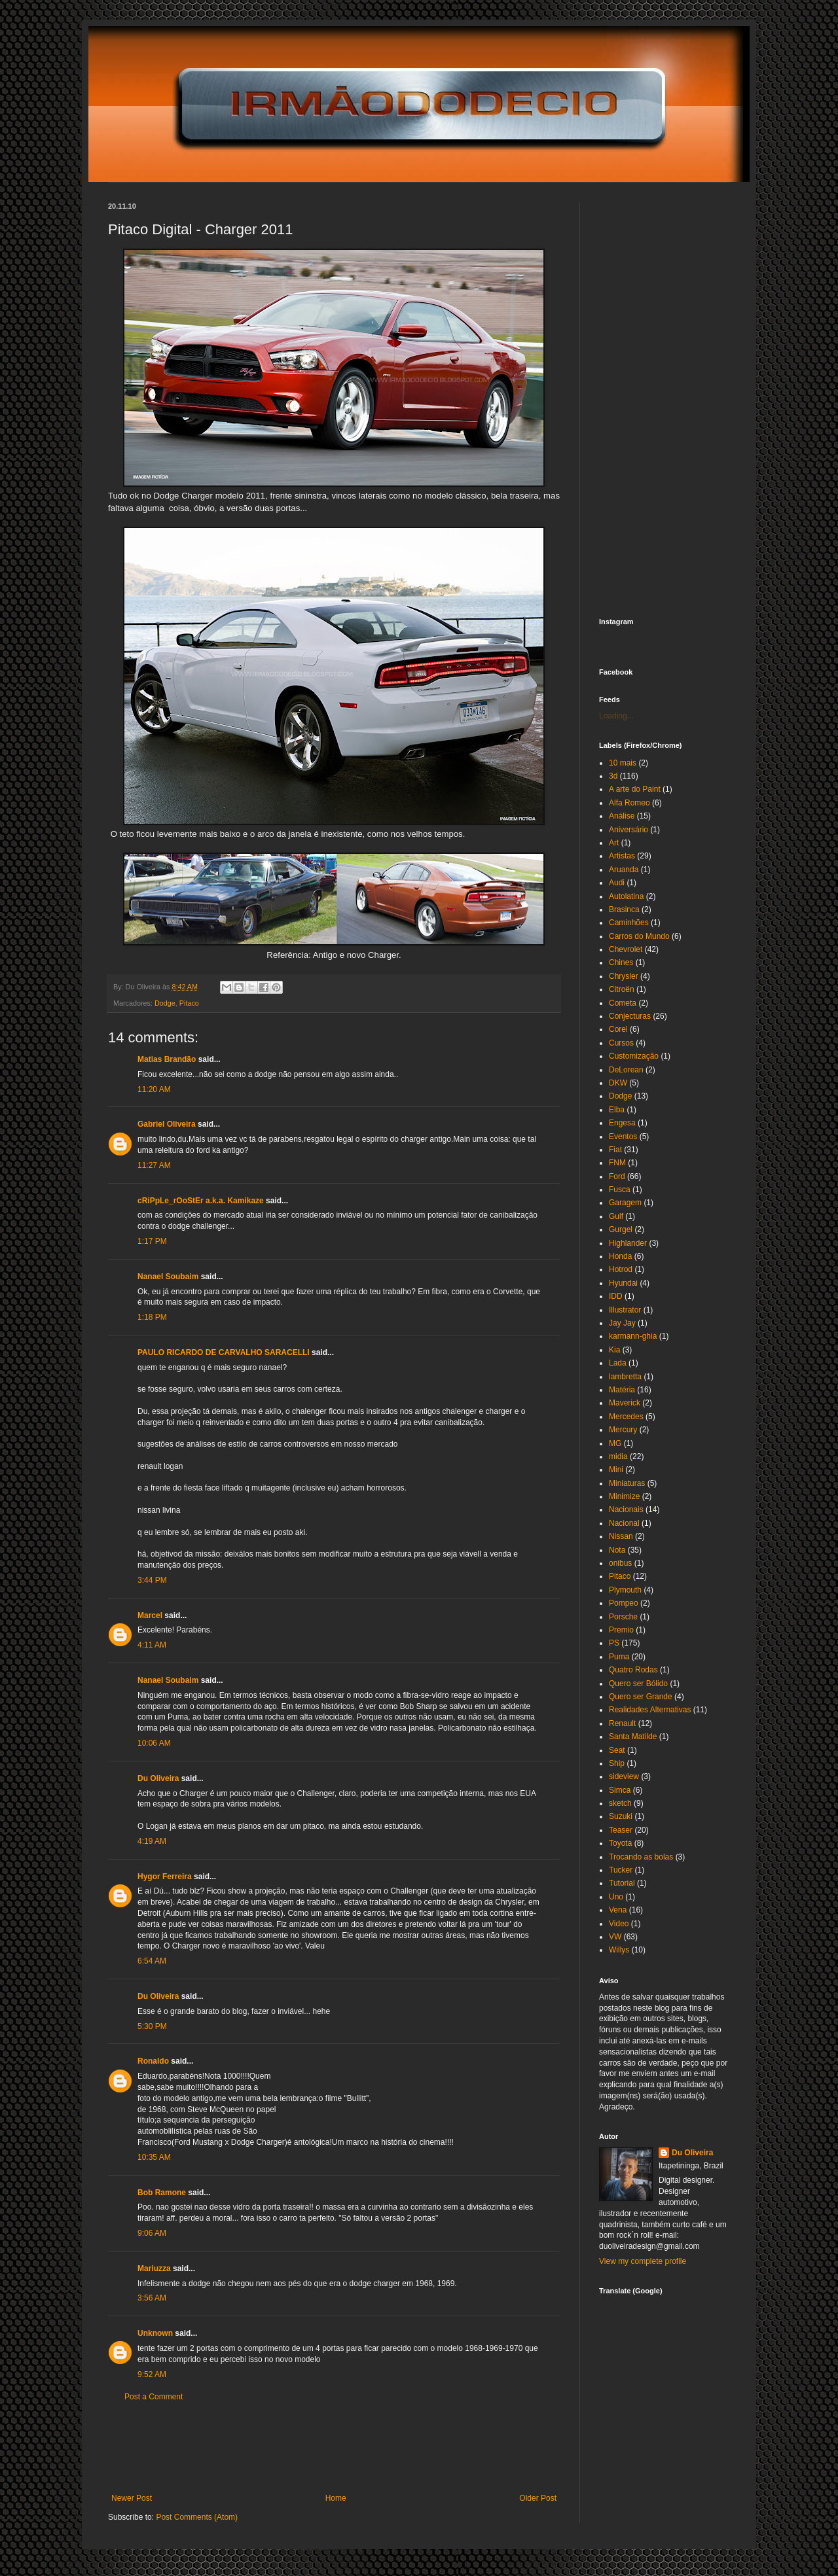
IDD (616, 1296)
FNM (617, 1162)
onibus (620, 1563)
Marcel (149, 1615)
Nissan (621, 1536)
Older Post (537, 2498)
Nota (617, 1550)
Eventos (623, 1136)
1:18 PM (152, 1317)
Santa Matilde (633, 1736)
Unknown (155, 2333)
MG (615, 1443)
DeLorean (626, 1069)
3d (613, 776)
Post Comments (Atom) (197, 2517)
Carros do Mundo (639, 936)
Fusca (619, 1189)
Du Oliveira (158, 1778)
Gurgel (620, 1229)
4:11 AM (151, 1645)
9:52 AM (151, 2374)
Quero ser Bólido (638, 1683)
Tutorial (622, 1883)
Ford (617, 1176)
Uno (616, 1896)
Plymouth (625, 1590)
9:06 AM (151, 2233)
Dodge (165, 1003)
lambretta (625, 1376)
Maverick (624, 1402)
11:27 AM (154, 1165)
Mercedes (626, 1416)
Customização (634, 1056)
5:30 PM (152, 2026)
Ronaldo (153, 2061)
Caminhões (629, 922)
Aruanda (623, 869)
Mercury (623, 1429)
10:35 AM (154, 2157)
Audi (617, 882)
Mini (616, 1469)
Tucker (620, 1870)
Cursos (621, 1043)
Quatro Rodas (633, 1669)
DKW (618, 1082)
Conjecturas (630, 1016)
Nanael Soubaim (167, 1276)
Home (335, 2498)
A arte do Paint (635, 789)
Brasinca (624, 909)
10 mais (622, 763)
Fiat (615, 1149)
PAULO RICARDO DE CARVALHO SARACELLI (223, 1352)
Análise (621, 815)
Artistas (622, 855)
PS (614, 1643)
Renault (622, 1723)
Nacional (624, 1523)
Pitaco (189, 1003)
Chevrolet (625, 949)
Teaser (620, 1830)
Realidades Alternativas (650, 1709)
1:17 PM (152, 1241)
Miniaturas (627, 1483)
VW (615, 1936)
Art (614, 842)
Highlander (628, 1243)
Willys (619, 1949)
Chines (621, 962)
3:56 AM (151, 2298)
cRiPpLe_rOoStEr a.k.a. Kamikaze (200, 1200)
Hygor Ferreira (164, 1876)
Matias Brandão (166, 1059)
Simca (619, 1790)
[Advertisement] (346, 2447)
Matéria (622, 1389)
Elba (617, 1109)
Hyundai (623, 1283)
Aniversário (628, 829)
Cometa (622, 1003)
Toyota (620, 1843)
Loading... (616, 715)
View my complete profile (642, 2261)
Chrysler (623, 976)
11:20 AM (154, 1089)
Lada (618, 1362)
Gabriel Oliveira (166, 1124)
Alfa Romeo (629, 802)
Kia (614, 1349)
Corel (618, 1029)
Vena (618, 1909)
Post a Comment (153, 2396)
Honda (620, 1256)
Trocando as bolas (641, 1856)
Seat (617, 1750)
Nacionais (626, 1509)
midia (618, 1456)
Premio (621, 1629)
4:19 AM (151, 1841)
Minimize (624, 1496)
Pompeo (623, 1603)
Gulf (616, 1216)
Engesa (622, 1122)
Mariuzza (154, 2268)
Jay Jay (622, 1323)
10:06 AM (154, 1743)
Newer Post (131, 2498)
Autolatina (626, 896)
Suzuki (620, 1816)
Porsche (623, 1616)
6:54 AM (151, 1961)
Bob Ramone (161, 2192)
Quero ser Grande (640, 1696)
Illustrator (625, 1309)
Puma (619, 1656)
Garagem (625, 1202)
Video (618, 1923)
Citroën (621, 989)
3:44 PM (152, 1580)
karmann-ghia (633, 1336)
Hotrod (620, 1269)
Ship (617, 1763)
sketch (620, 1803)
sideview (624, 1776)
